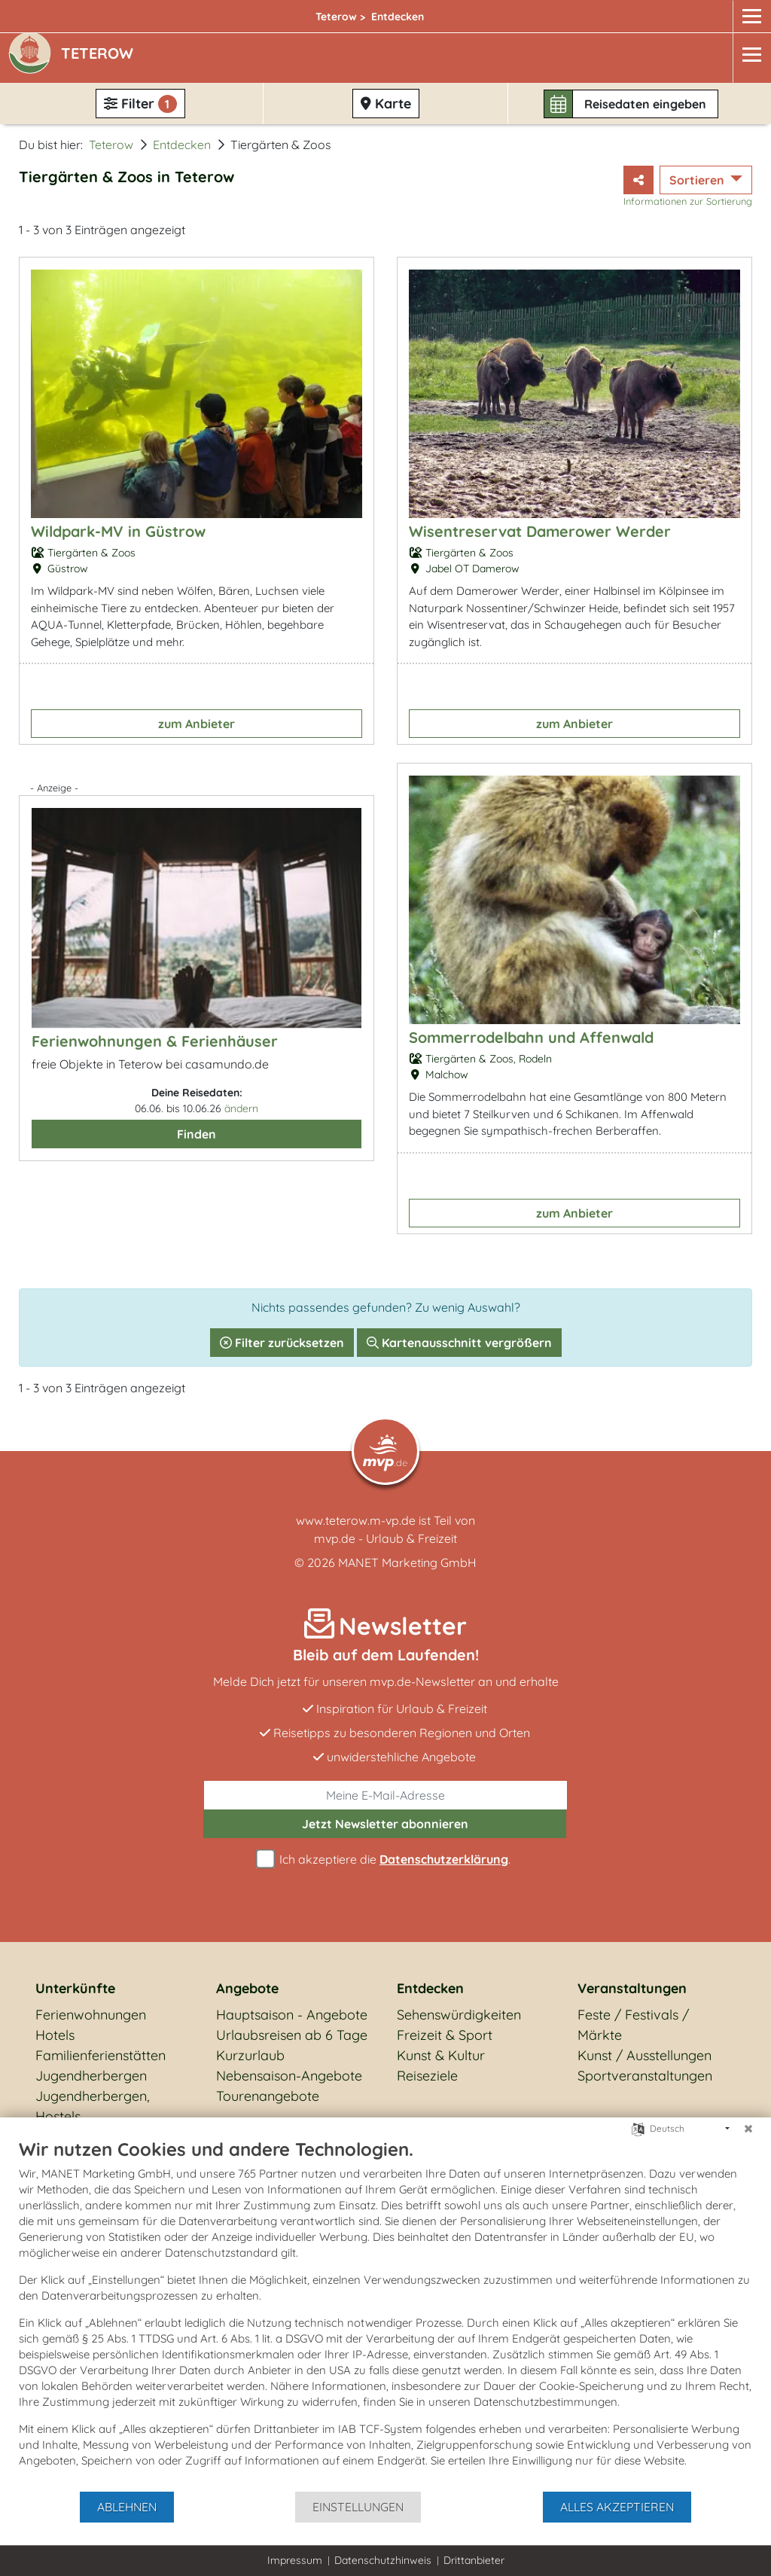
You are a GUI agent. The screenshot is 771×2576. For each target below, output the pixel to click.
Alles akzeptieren (617, 2506)
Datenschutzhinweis (382, 2560)
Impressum (294, 2560)
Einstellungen (358, 2506)
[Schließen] (748, 2128)
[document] (385, 2314)
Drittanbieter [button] (473, 2560)
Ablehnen (127, 2506)
